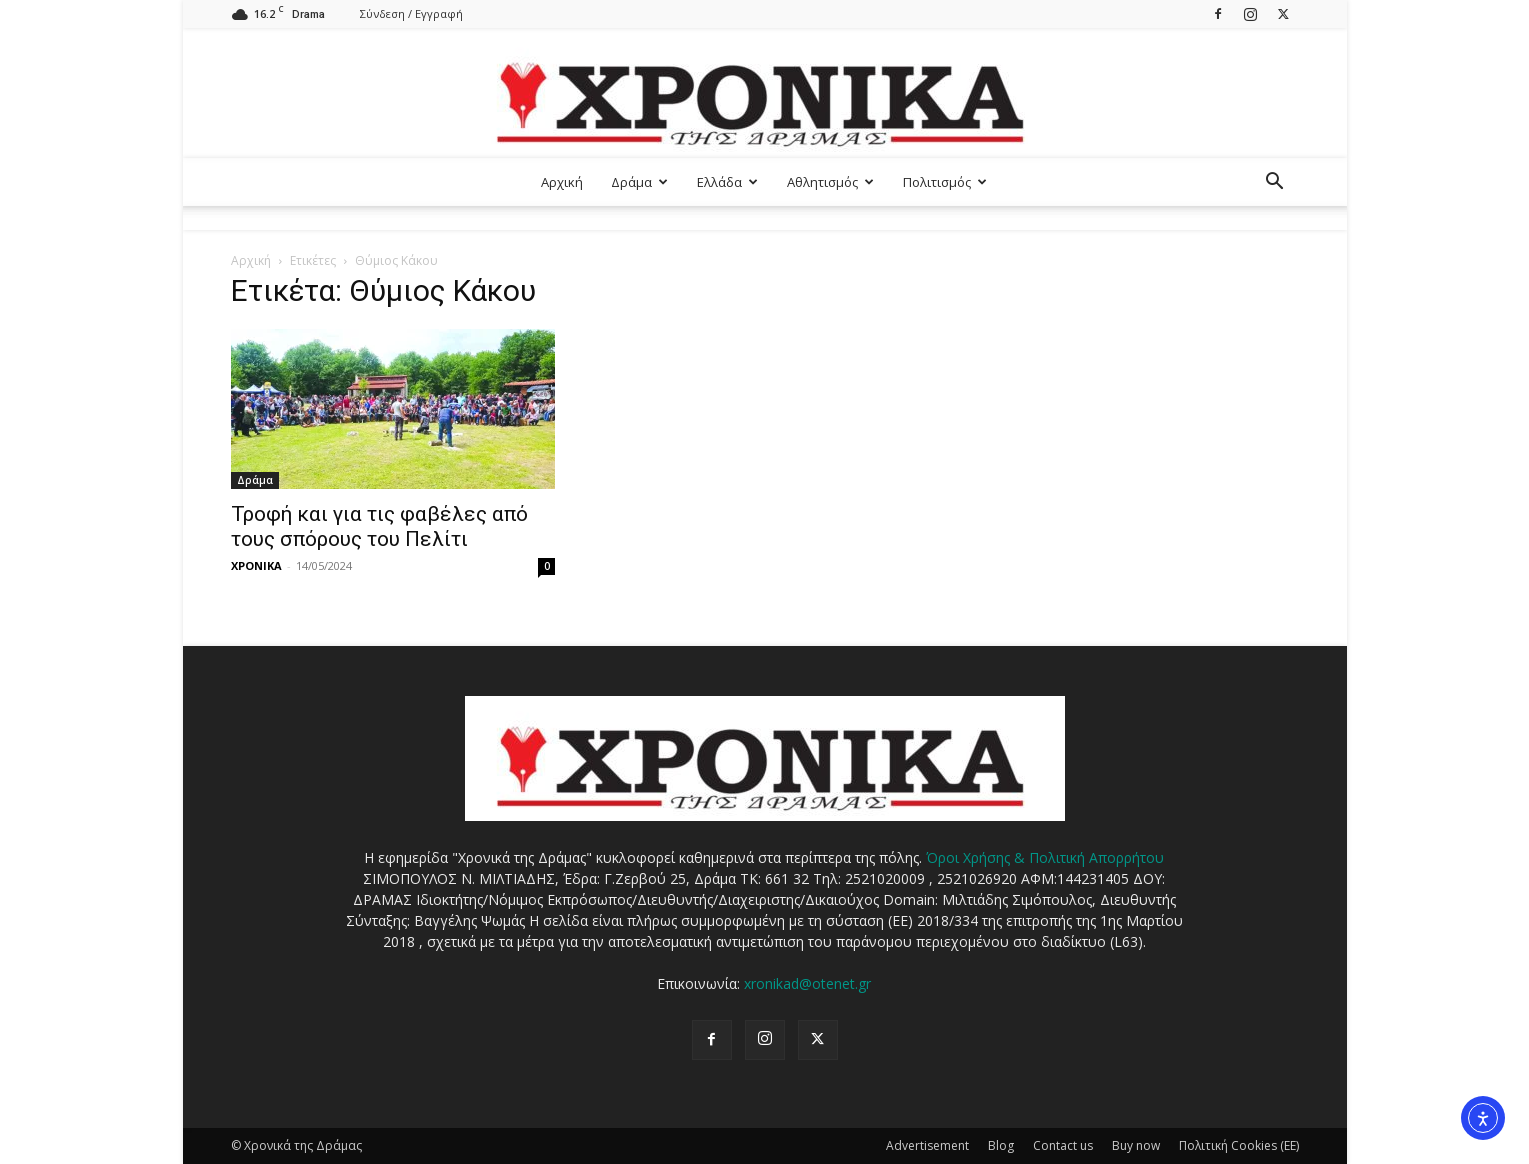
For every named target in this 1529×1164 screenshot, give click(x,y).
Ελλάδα (727, 182)
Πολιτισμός (945, 182)
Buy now (1136, 1145)
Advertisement (927, 1145)
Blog (1001, 1145)
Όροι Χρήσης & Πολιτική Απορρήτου (1045, 857)
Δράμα (639, 182)
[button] (1275, 183)
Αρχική (562, 182)
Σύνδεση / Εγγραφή (411, 13)
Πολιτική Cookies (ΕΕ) (1239, 1145)
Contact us (1063, 1145)
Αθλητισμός (830, 182)
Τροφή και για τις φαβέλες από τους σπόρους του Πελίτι (379, 526)
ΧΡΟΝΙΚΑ (256, 565)
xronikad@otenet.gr (807, 983)
